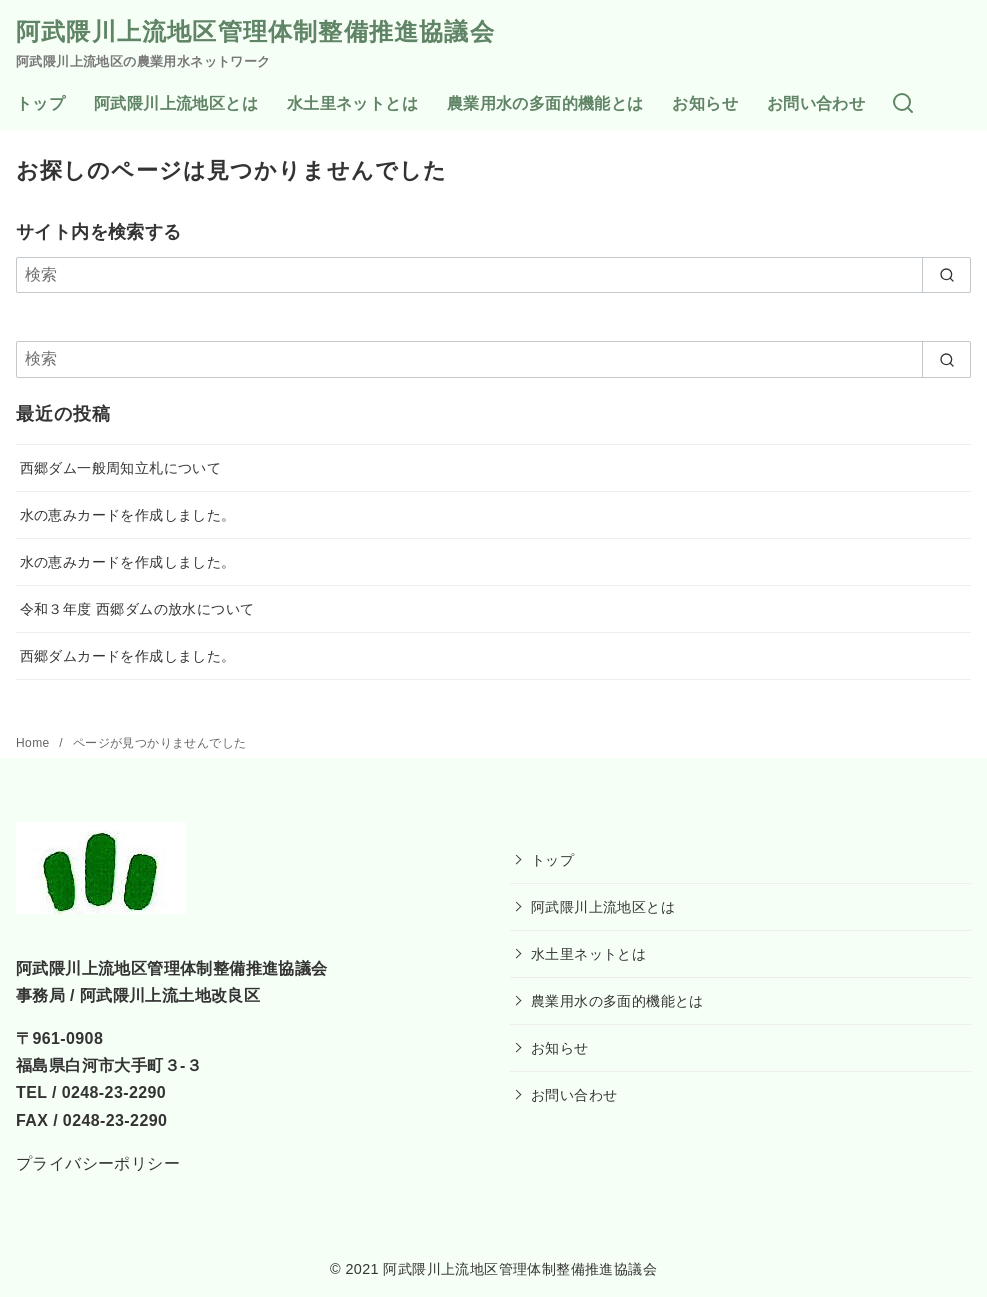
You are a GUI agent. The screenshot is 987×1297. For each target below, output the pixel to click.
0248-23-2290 (114, 1092)
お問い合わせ (816, 103)
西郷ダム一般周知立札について (121, 468)
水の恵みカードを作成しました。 (128, 515)
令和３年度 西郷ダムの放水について (137, 609)
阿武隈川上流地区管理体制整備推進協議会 (255, 31)
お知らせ (705, 103)
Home (34, 743)
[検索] (903, 104)
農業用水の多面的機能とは (545, 103)
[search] (946, 275)
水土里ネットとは (352, 103)
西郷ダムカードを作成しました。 (128, 656)
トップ (40, 103)
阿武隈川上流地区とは (176, 103)
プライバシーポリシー (98, 1163)
